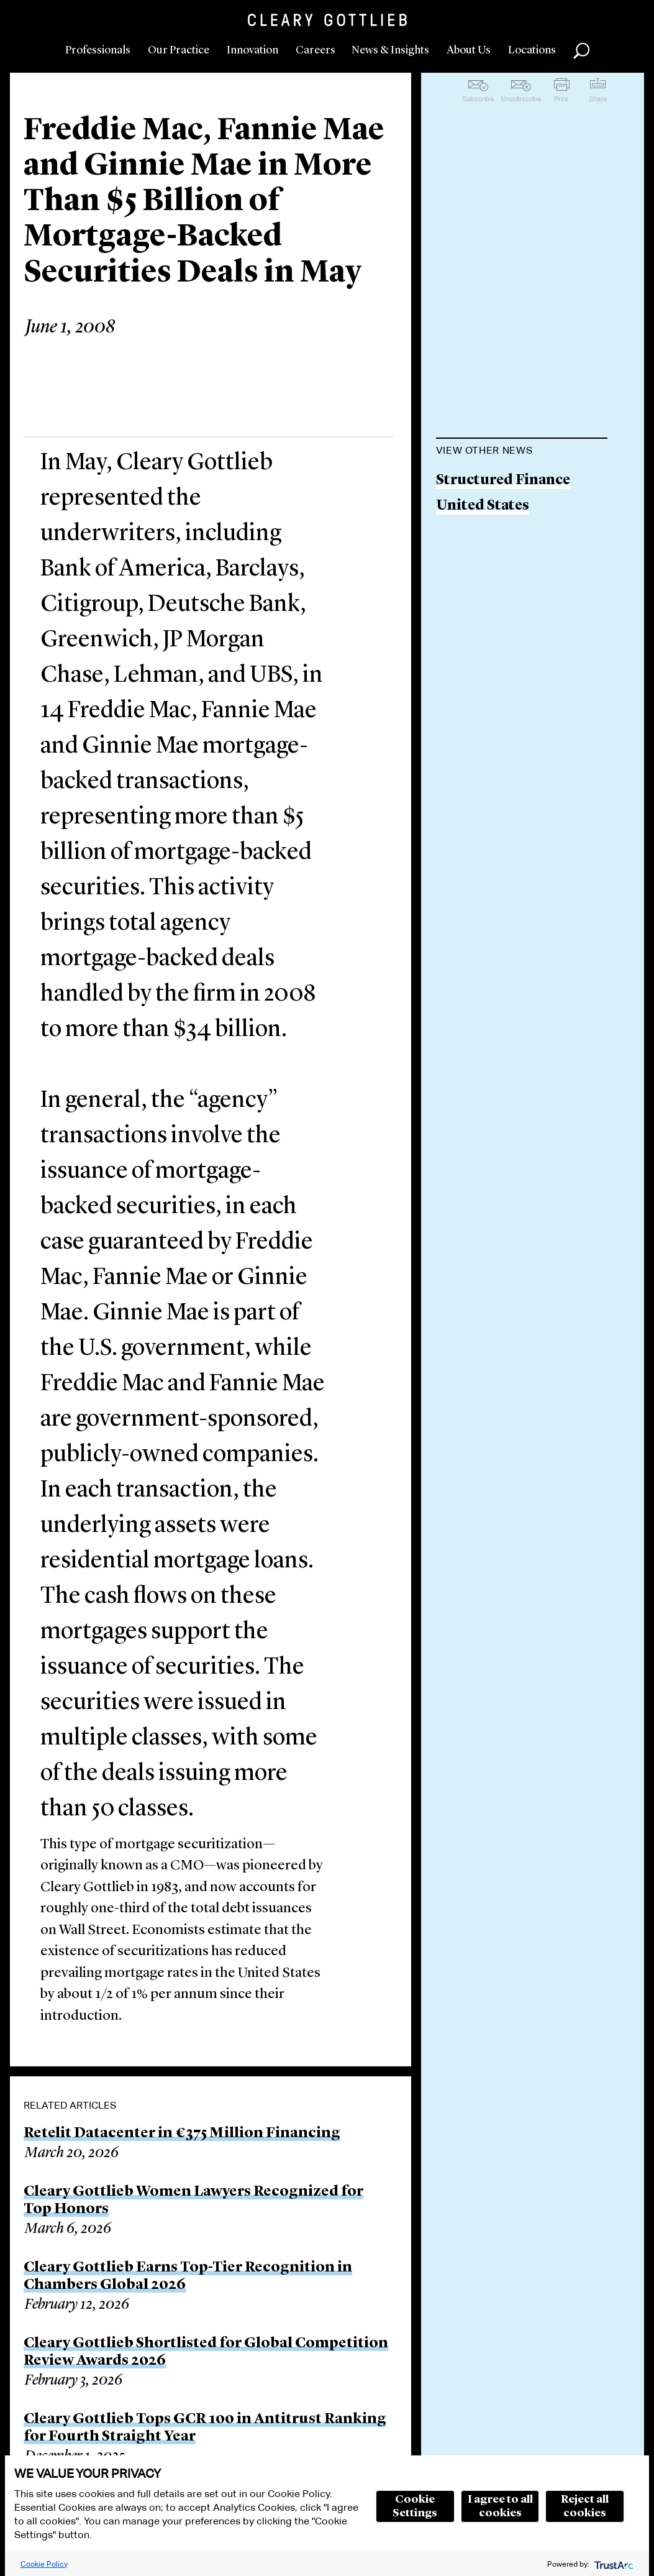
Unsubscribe (521, 98)
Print (561, 98)
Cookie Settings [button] (415, 2506)
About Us (469, 50)
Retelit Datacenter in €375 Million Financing (182, 2133)
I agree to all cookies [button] (500, 2506)
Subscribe (478, 98)
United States (482, 506)
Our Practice (178, 50)
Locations (532, 50)
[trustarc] (612, 2564)
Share (598, 98)
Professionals (97, 50)
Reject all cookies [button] (585, 2506)
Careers (315, 50)
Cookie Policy (44, 2564)
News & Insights (390, 50)
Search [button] (581, 51)
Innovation (252, 50)
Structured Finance (503, 481)
